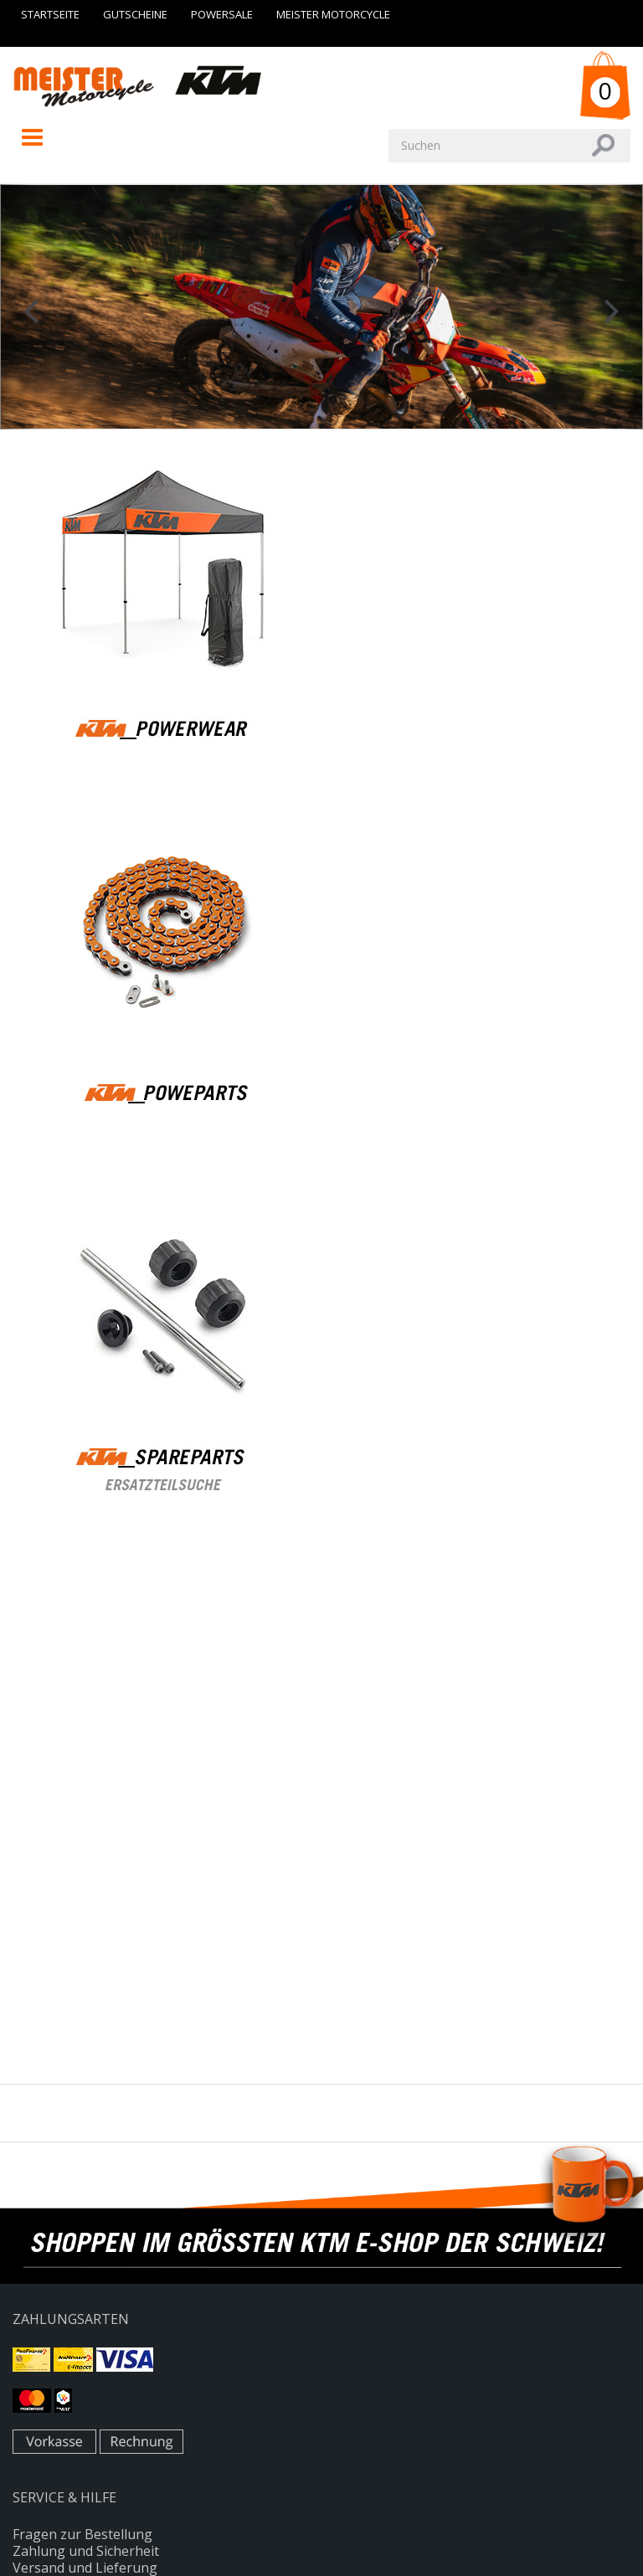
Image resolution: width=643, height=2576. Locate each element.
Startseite (50, 14)
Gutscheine (135, 14)
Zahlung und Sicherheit (86, 2551)
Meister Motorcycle (333, 14)
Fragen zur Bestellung (82, 2534)
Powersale (222, 14)
